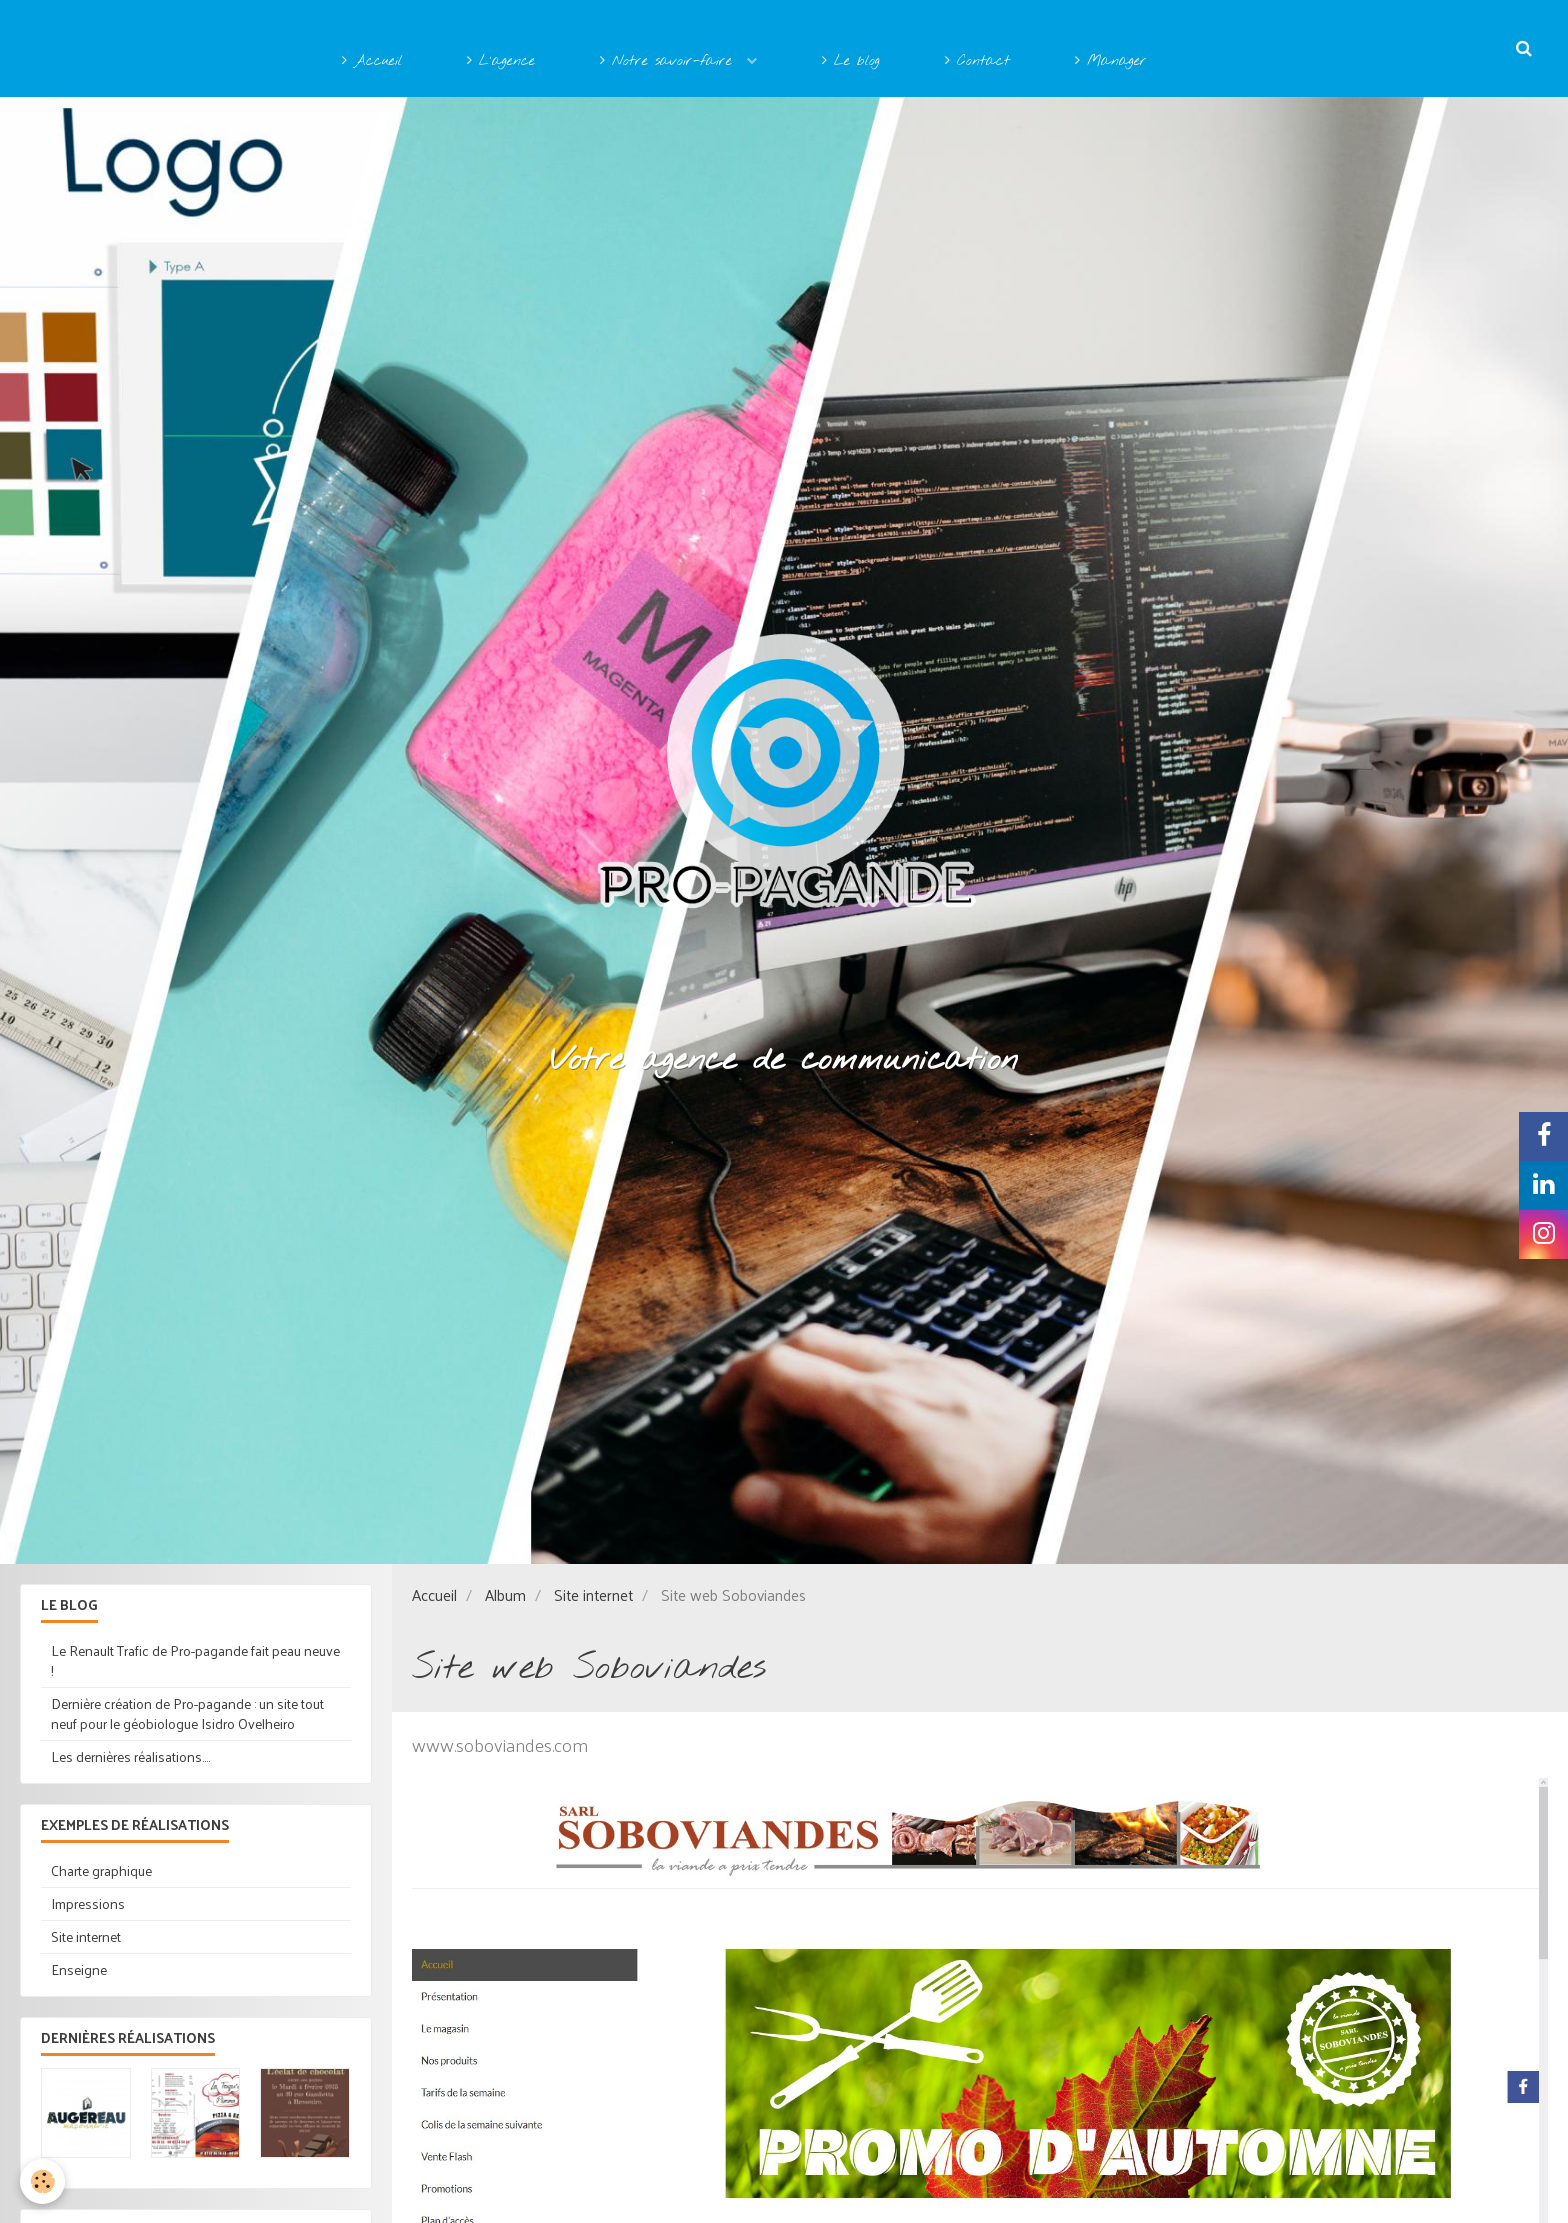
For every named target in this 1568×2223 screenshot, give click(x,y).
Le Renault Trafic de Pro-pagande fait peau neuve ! (195, 1660)
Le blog (851, 61)
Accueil (372, 61)
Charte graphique (101, 1870)
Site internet (593, 1595)
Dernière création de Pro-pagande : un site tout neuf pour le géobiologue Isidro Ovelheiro (187, 1713)
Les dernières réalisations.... (130, 1756)
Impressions (88, 1903)
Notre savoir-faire (669, 61)
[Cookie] (42, 2181)
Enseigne (79, 1969)
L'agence (501, 61)
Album (505, 1595)
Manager (1111, 61)
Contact (977, 61)
